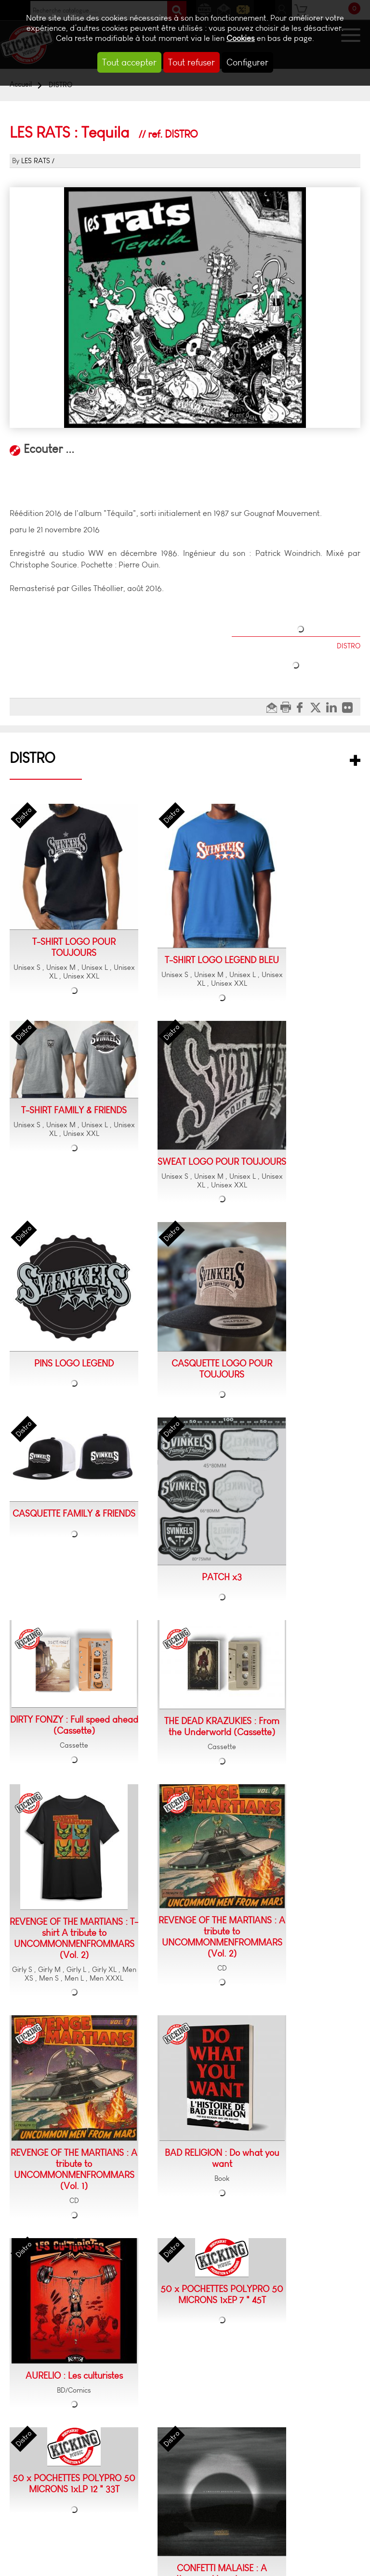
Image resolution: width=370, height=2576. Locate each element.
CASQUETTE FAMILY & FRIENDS (74, 1513)
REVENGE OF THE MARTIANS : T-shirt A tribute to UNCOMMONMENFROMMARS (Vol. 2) (74, 1938)
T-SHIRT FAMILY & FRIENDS (74, 1110)
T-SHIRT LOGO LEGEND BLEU (222, 960)
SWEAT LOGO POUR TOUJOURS (222, 1161)
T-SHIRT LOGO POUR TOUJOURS (74, 947)
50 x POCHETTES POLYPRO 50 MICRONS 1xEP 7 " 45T (221, 2294)
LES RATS (35, 160)
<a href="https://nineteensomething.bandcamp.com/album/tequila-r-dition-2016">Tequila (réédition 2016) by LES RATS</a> (185, 472)
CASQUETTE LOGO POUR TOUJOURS (222, 1369)
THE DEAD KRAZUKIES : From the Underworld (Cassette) (221, 1726)
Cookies (240, 38)
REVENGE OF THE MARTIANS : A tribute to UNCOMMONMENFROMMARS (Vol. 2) (222, 1937)
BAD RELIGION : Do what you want (222, 2158)
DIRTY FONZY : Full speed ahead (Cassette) (74, 1725)
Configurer (247, 62)
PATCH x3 (222, 1577)
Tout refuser (191, 62)
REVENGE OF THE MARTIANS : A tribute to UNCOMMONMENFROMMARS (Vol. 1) (74, 2169)
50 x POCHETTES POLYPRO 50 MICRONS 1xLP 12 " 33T (74, 2484)
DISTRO (32, 758)
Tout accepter (129, 62)
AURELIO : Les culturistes (74, 2375)
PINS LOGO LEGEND (74, 1363)
